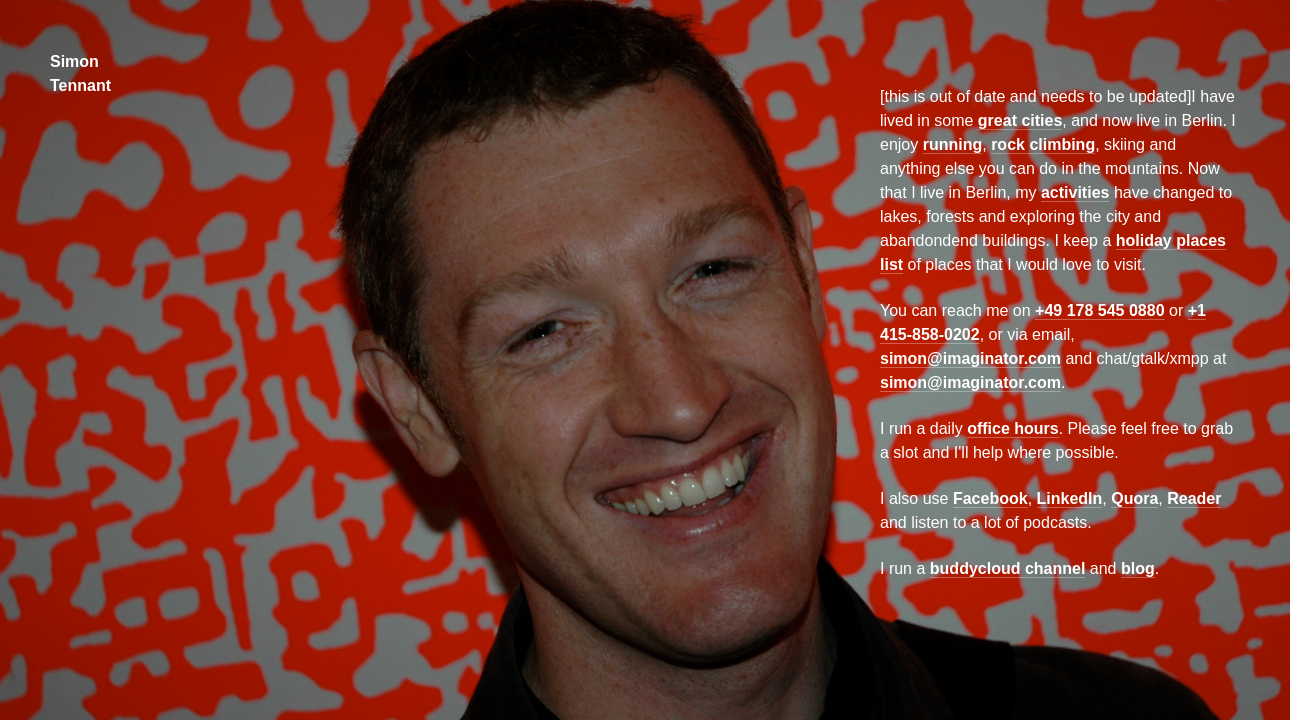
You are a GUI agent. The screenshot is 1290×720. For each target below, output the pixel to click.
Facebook (990, 498)
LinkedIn (1070, 498)
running (953, 144)
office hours (1013, 428)
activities (1075, 192)
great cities (1020, 120)
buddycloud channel (1008, 568)
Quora (1134, 498)
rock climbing (1043, 144)
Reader (1194, 498)
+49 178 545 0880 (1099, 310)
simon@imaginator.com (970, 358)
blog (1138, 568)
